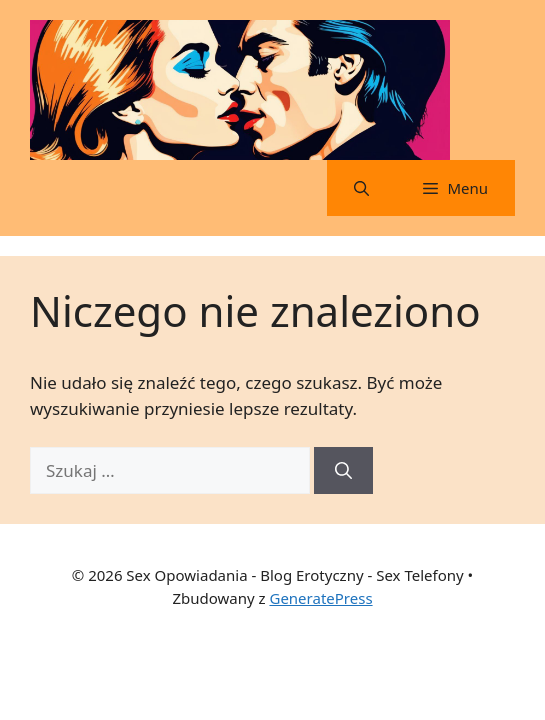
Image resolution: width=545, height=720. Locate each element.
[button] (361, 188)
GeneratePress (320, 598)
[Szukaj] (343, 471)
